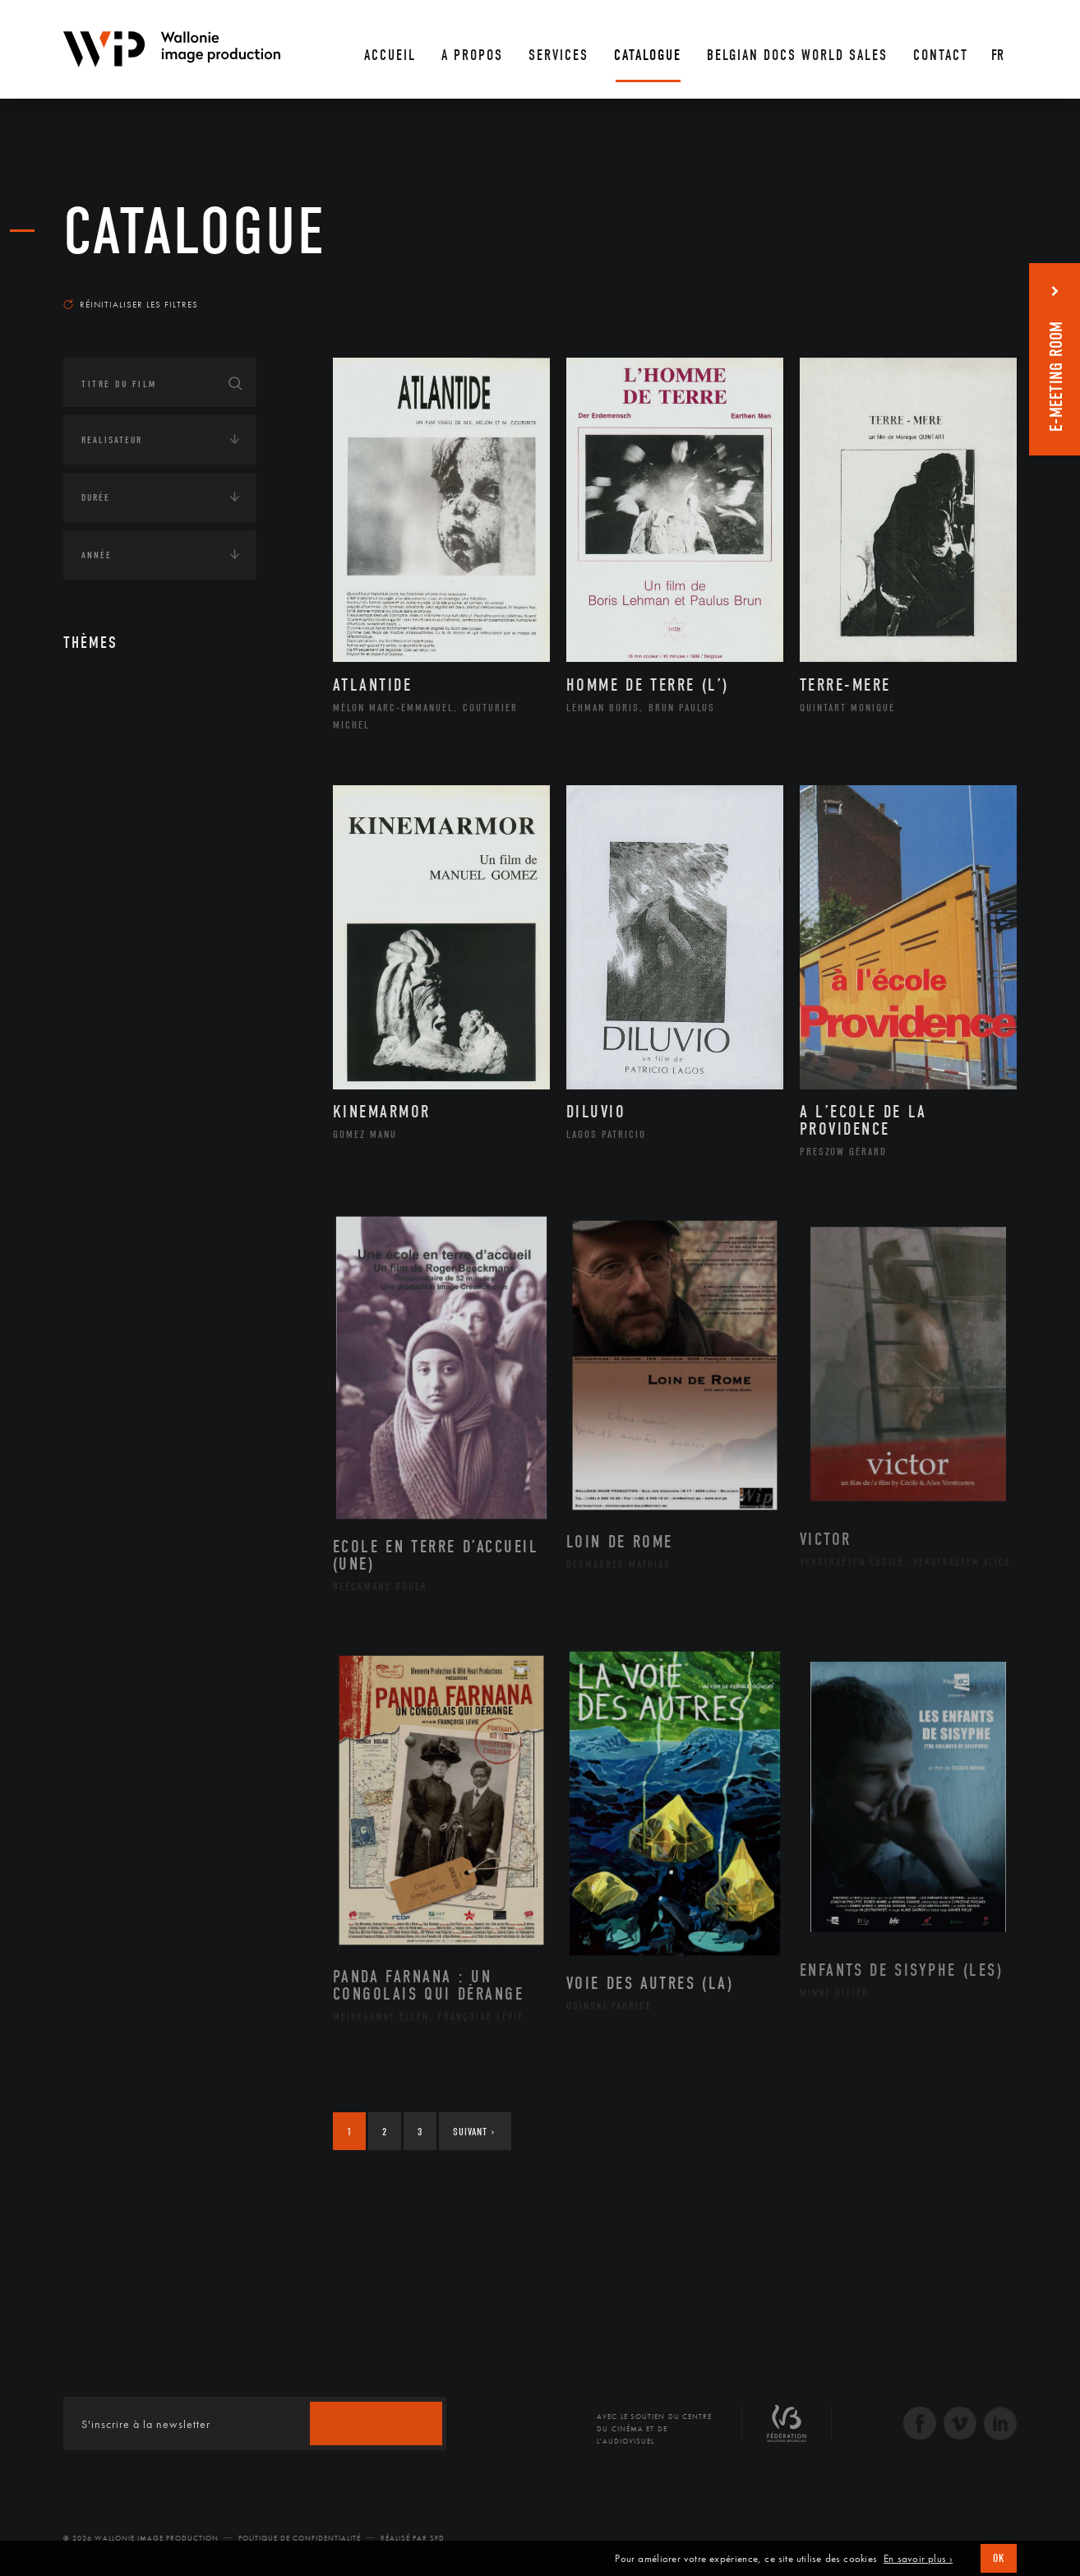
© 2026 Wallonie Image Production (141, 2538)
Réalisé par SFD (413, 2538)
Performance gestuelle (161, 982)
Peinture (119, 956)
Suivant (474, 2131)
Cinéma (117, 825)
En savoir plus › (918, 2558)
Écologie (103, 1168)
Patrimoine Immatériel (159, 931)
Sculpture (124, 1035)
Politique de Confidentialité (299, 2538)
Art (88, 698)
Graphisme (126, 852)
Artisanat (124, 773)
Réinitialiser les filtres (130, 304)
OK (998, 2558)
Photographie (135, 1009)
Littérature (127, 878)
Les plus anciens (976, 288)
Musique (120, 904)
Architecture (133, 747)
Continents (109, 1117)
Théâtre (117, 1061)
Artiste (116, 800)
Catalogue (194, 232)
